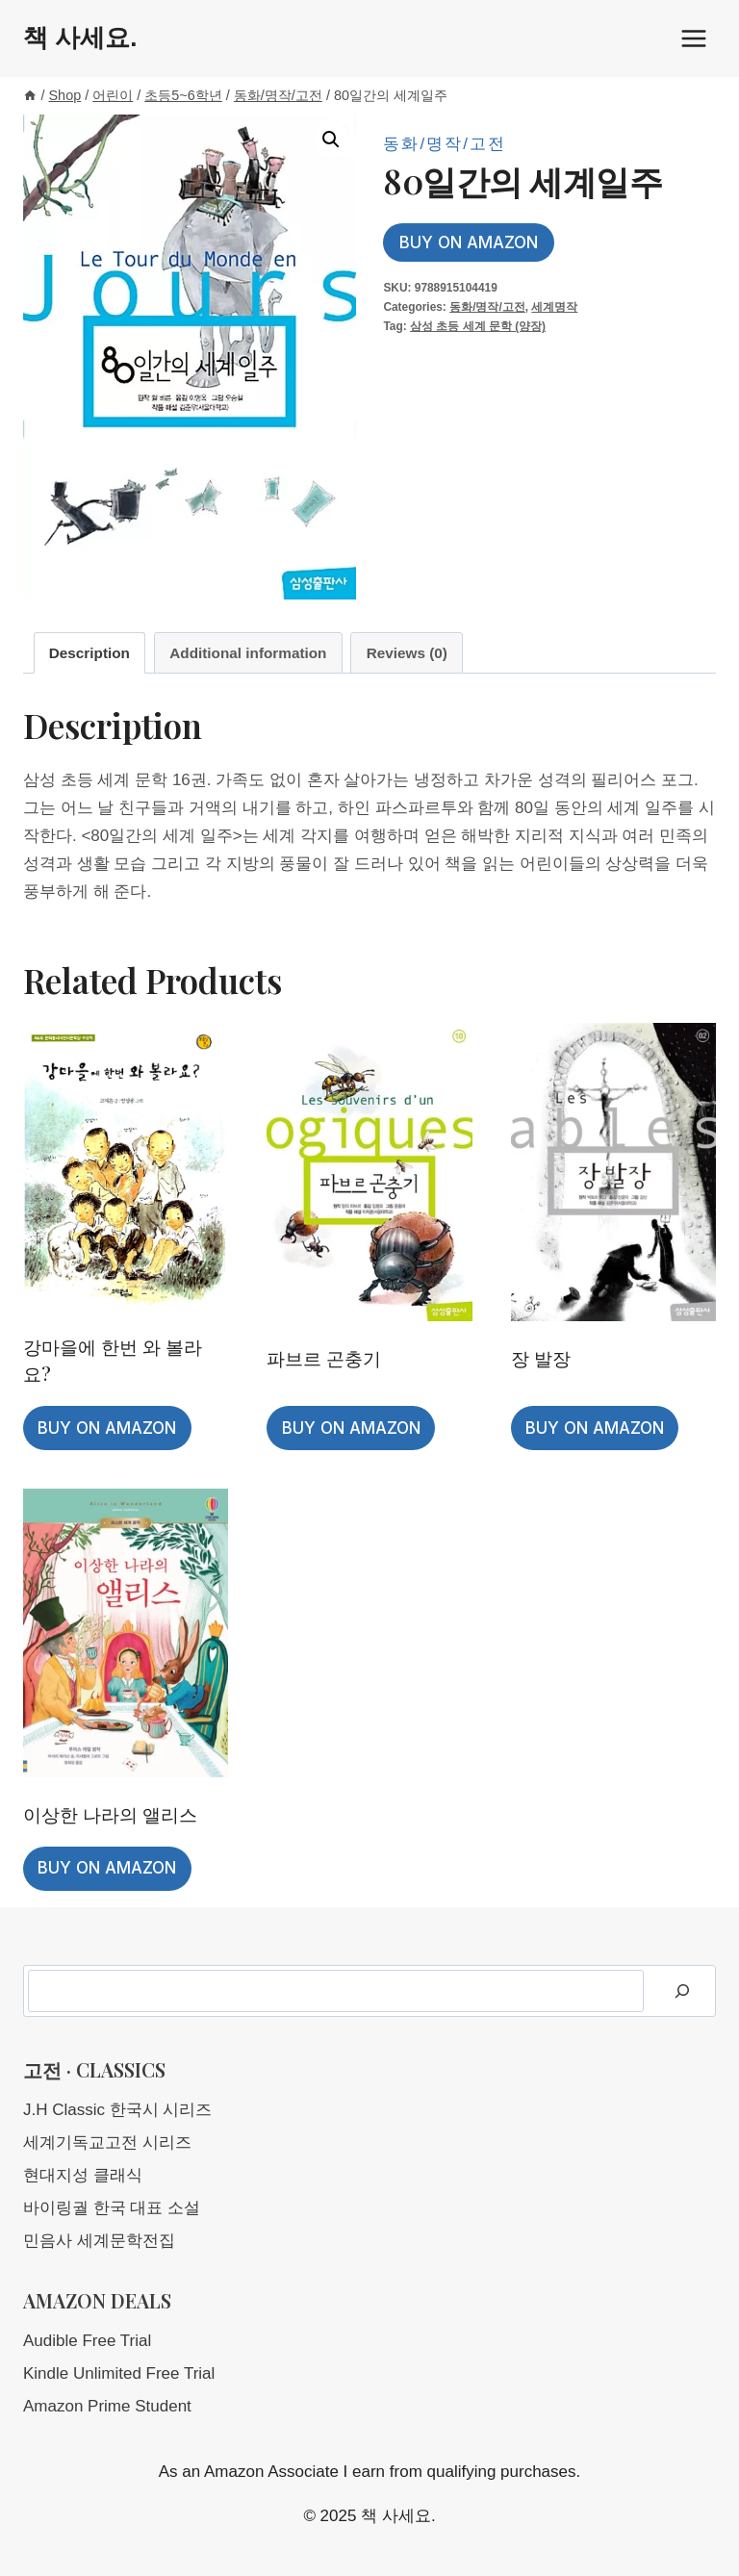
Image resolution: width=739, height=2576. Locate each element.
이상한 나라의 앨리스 (110, 1813)
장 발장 (541, 1357)
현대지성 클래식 (82, 2175)
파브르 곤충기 (324, 1357)
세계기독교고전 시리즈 (107, 2142)
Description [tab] (89, 653)
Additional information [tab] (247, 653)
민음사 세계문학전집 (99, 2241)
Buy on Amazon (468, 242)
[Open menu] (693, 38)
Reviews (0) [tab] (407, 653)
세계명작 (554, 307)
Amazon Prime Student (107, 2406)
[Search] (682, 1991)
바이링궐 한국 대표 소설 (111, 2208)
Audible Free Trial (87, 2341)
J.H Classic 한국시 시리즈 (117, 2110)
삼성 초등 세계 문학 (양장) (478, 326)
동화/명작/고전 (444, 144)
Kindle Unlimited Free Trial (119, 2373)
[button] (331, 139)
